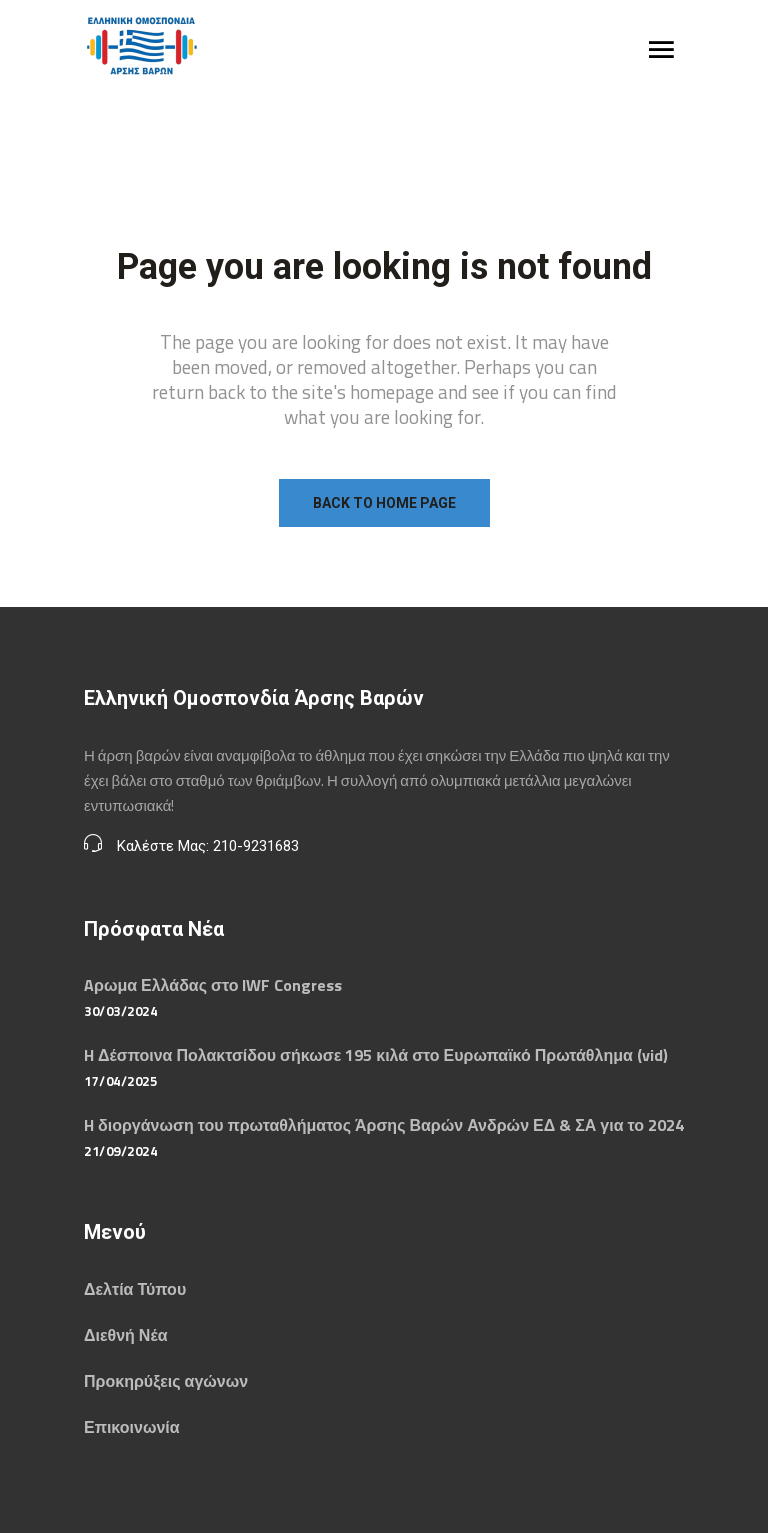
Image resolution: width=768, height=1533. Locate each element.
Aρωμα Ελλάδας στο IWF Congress (213, 985)
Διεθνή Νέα (125, 1335)
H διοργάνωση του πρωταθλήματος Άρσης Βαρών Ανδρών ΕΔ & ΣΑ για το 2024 (384, 1125)
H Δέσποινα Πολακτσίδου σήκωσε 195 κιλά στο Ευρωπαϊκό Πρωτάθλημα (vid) (376, 1055)
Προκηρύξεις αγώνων (166, 1381)
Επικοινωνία (132, 1427)
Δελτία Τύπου (135, 1289)
